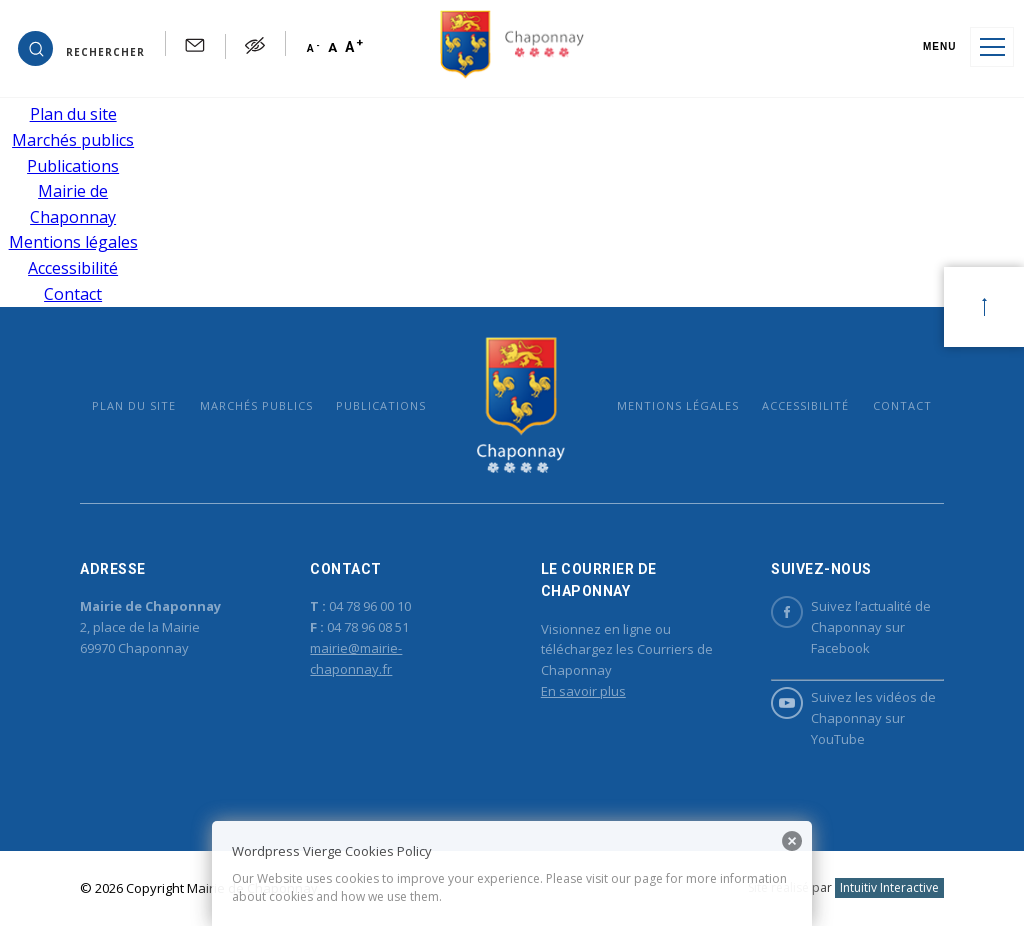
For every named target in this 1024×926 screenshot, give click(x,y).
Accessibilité (73, 268)
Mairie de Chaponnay (521, 404)
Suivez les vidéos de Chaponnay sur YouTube (853, 717)
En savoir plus (583, 691)
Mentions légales (73, 242)
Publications (73, 166)
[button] (81, 47)
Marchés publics (73, 140)
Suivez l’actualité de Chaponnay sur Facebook (851, 626)
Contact (73, 294)
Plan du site (73, 114)
